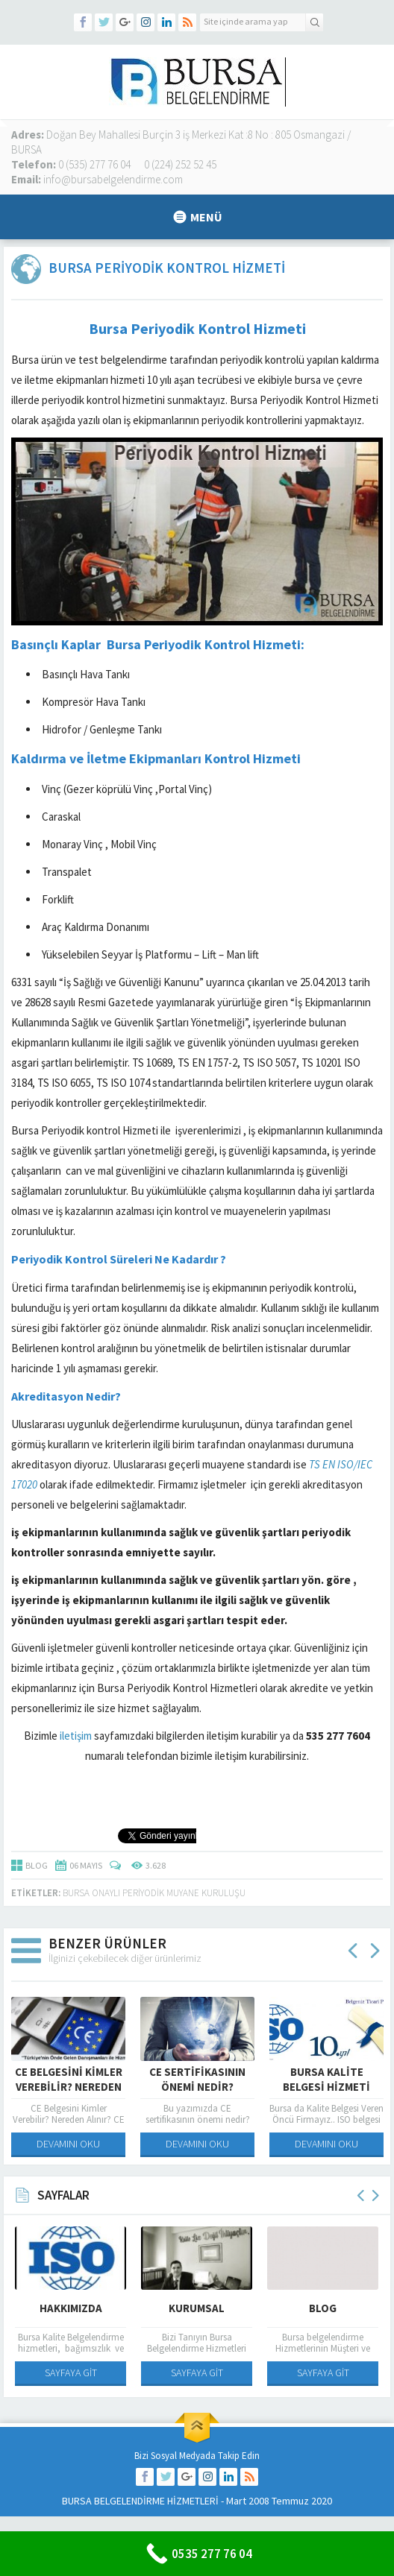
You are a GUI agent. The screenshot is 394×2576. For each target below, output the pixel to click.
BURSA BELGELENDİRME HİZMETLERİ (140, 2500)
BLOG (36, 1865)
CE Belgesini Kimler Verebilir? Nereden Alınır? (68, 2087)
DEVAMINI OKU (68, 2143)
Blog (323, 2308)
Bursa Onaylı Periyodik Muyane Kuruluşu (154, 1893)
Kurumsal (197, 2308)
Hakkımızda (71, 2308)
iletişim (76, 1736)
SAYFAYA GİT (71, 2372)
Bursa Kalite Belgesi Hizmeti (326, 2079)
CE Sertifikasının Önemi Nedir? (197, 2079)
